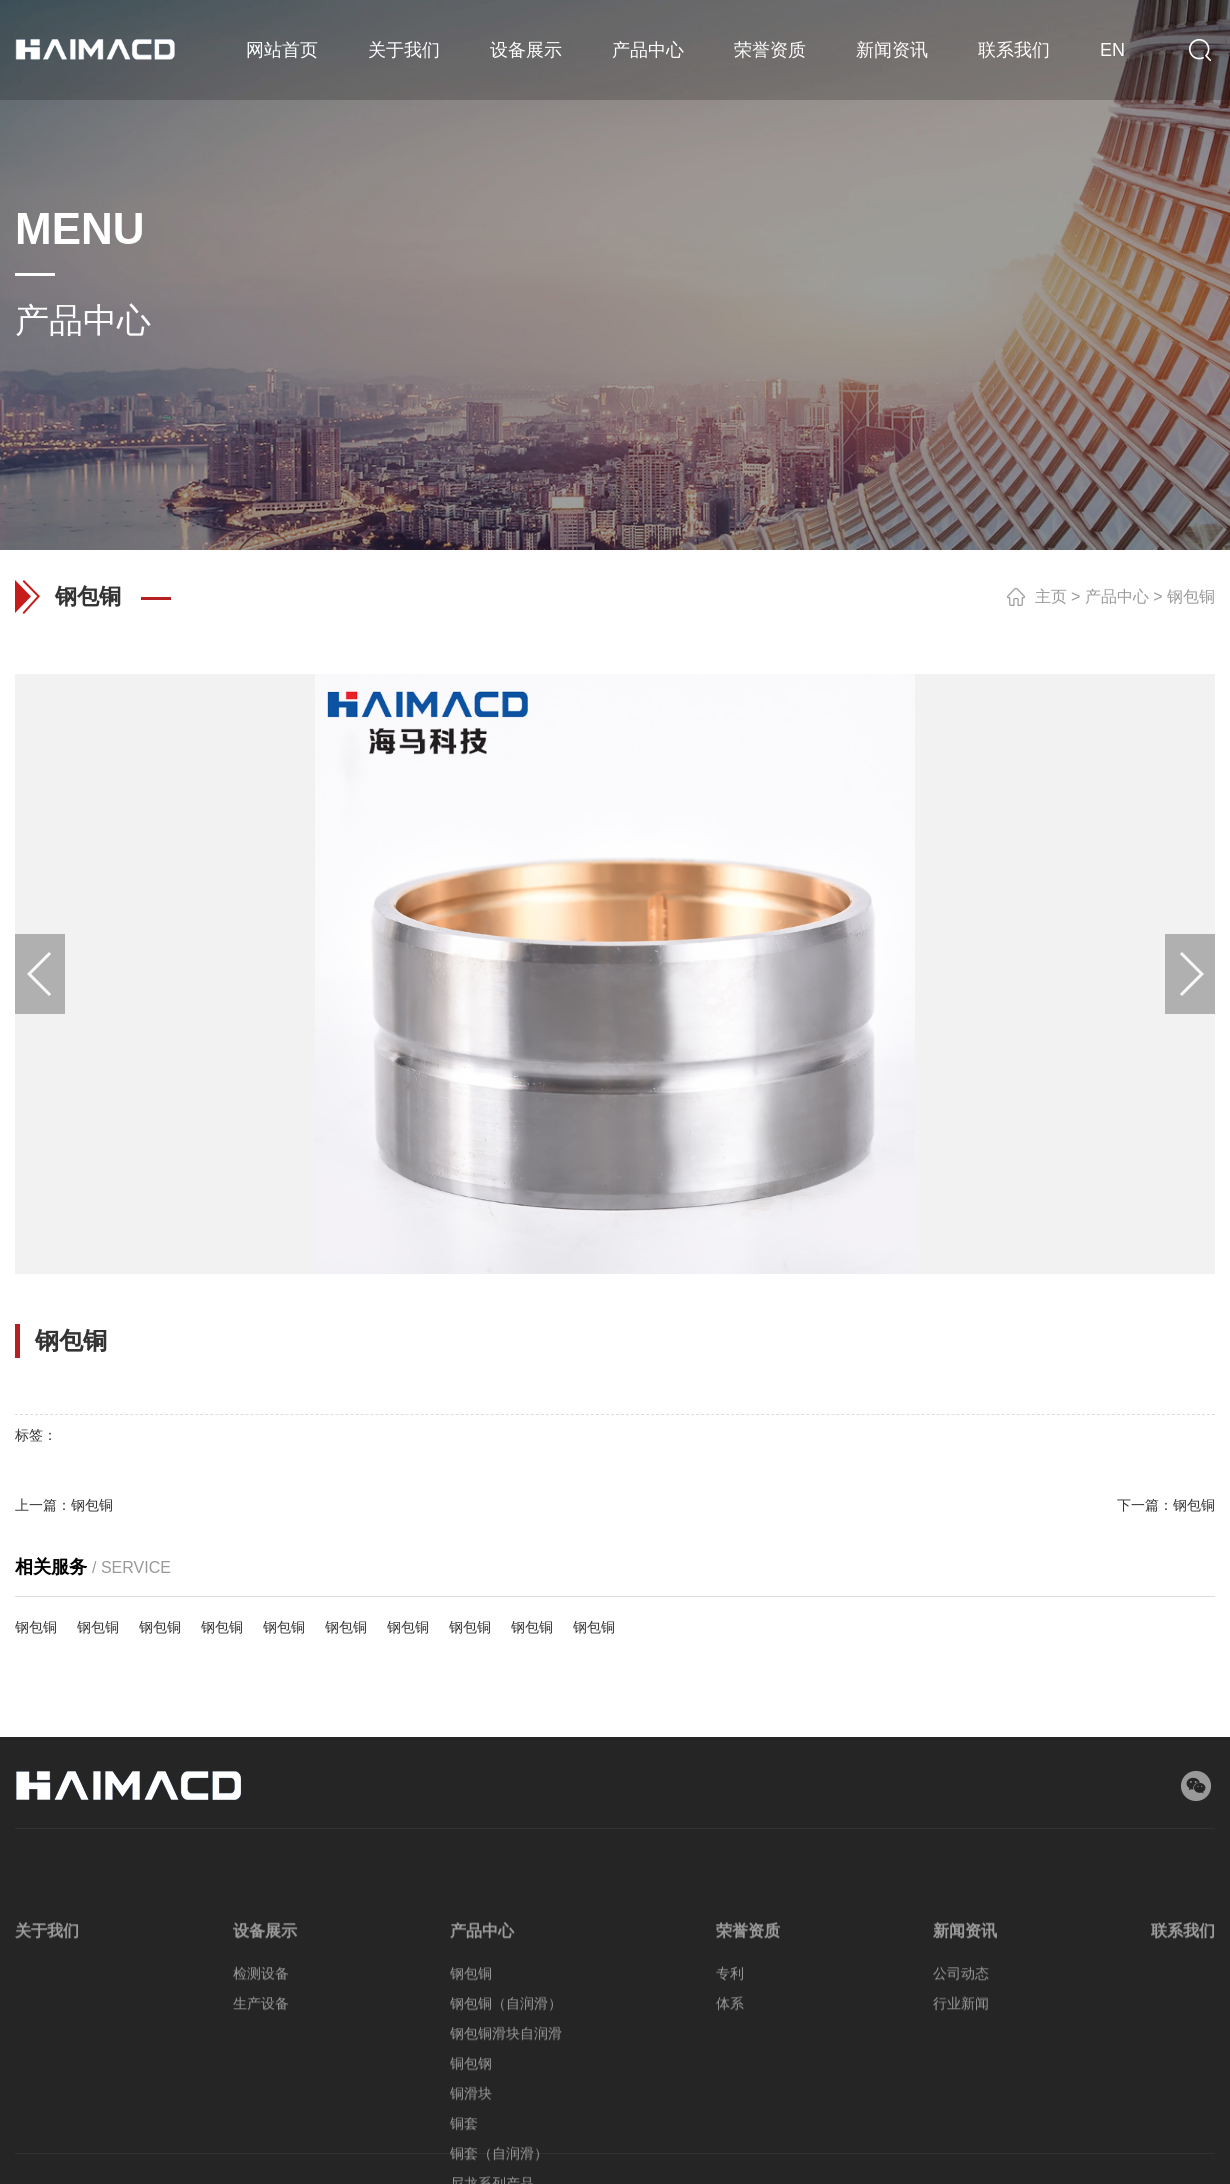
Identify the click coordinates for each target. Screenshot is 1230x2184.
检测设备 (261, 2071)
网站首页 (282, 50)
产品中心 (648, 50)
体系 (730, 2101)
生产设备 (261, 2101)
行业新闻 (961, 2101)
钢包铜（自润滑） (506, 2101)
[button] (40, 974)
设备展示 (526, 50)
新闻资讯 (892, 50)
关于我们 (404, 50)
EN (1112, 50)
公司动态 (961, 2071)
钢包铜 (1191, 596)
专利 (730, 2071)
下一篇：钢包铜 (1166, 1505)
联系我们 (1014, 50)
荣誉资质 (770, 50)
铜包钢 (471, 2161)
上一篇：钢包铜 (64, 1505)
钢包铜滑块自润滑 (506, 2131)
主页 (1051, 596)
